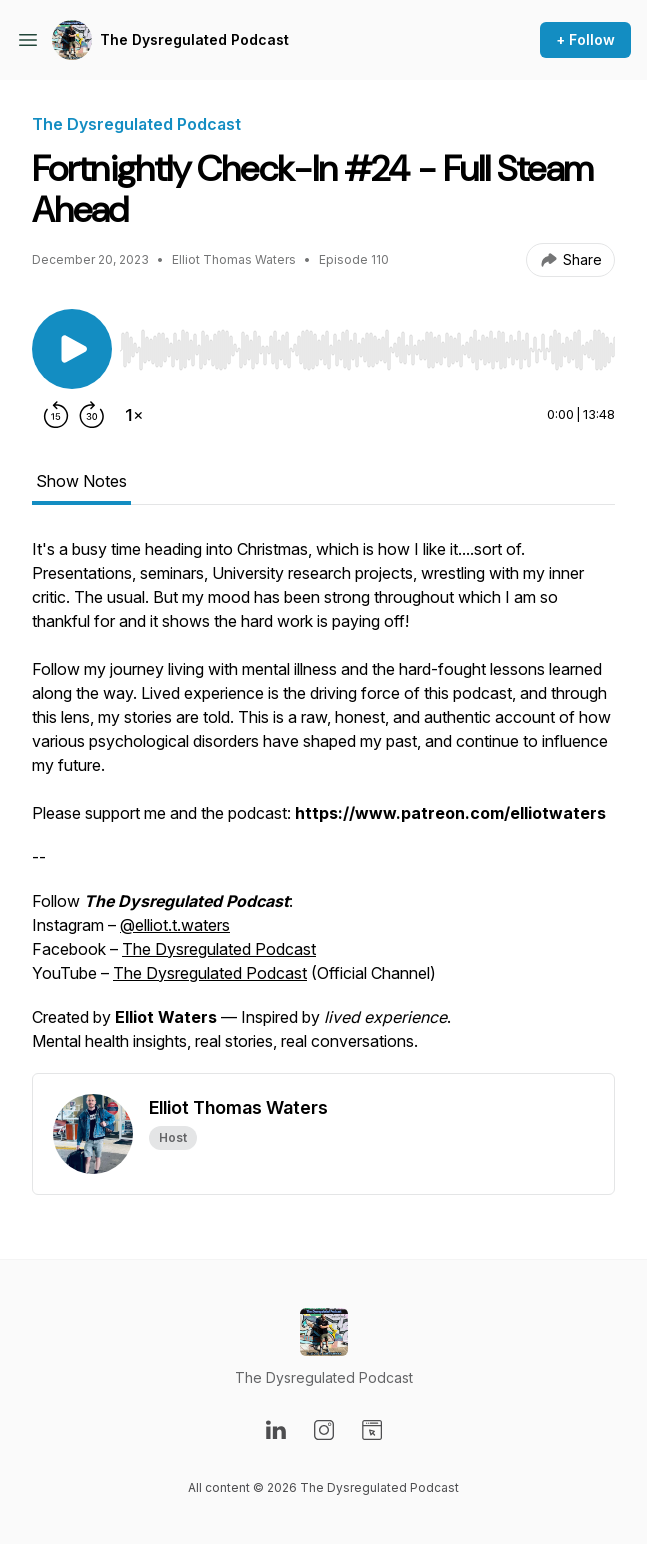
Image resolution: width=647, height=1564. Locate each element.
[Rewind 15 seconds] (56, 415)
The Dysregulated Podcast (194, 39)
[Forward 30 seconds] (92, 415)
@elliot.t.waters (175, 925)
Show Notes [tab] (81, 481)
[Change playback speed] (134, 415)
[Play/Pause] (72, 349)
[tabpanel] (323, 805)
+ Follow (585, 39)
